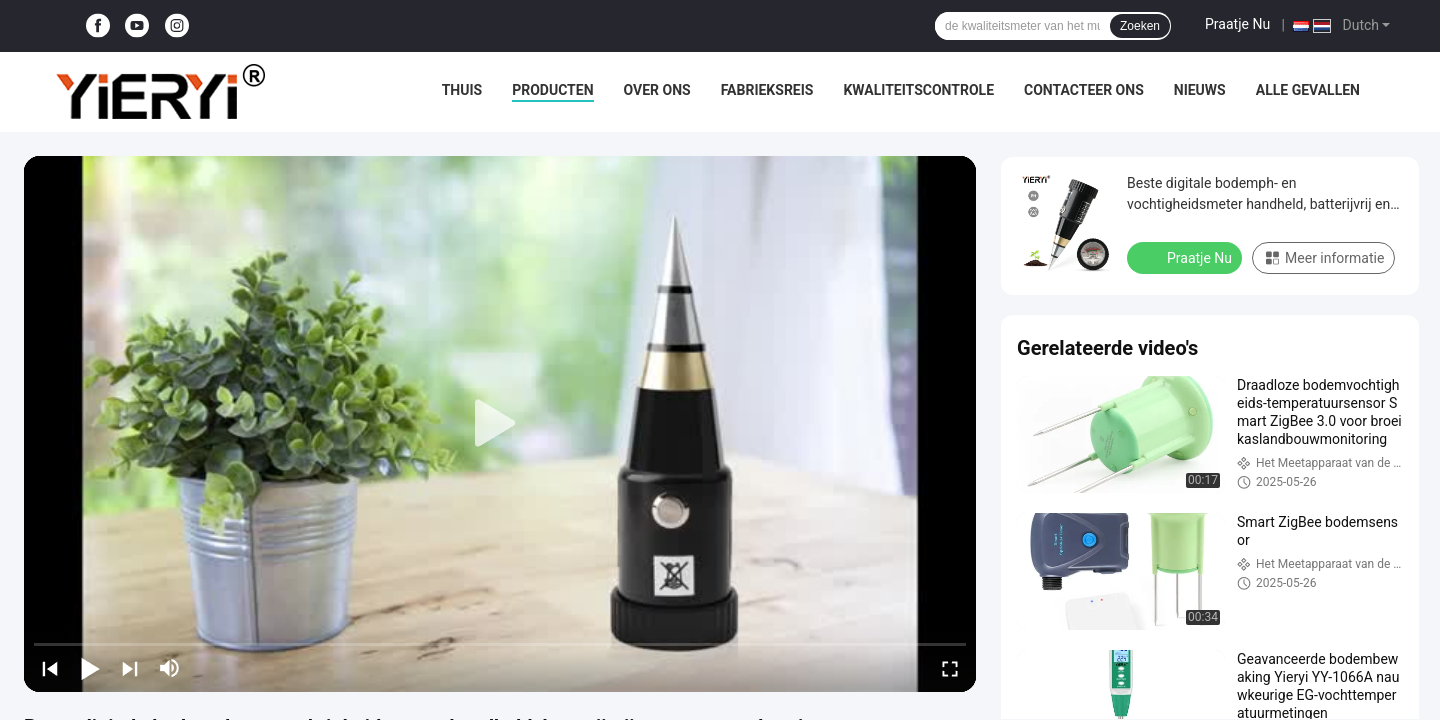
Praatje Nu (1237, 24)
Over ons (657, 90)
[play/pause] (90, 668)
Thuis (462, 90)
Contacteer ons (1084, 90)
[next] (130, 668)
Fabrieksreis (767, 90)
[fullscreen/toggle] (950, 668)
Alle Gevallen (1308, 90)
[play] (500, 424)
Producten (552, 90)
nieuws (1200, 90)
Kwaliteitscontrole (918, 90)
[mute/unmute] (170, 668)
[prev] (50, 668)
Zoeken (1140, 26)
